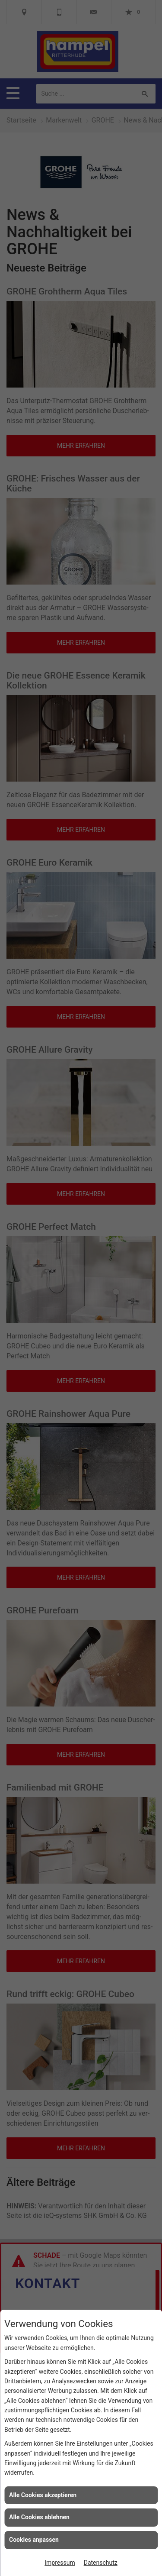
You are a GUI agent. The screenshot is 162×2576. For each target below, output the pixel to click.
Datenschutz (101, 2562)
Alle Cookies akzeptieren (42, 2495)
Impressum (59, 2562)
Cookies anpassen (34, 2539)
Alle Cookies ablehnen (39, 2517)
